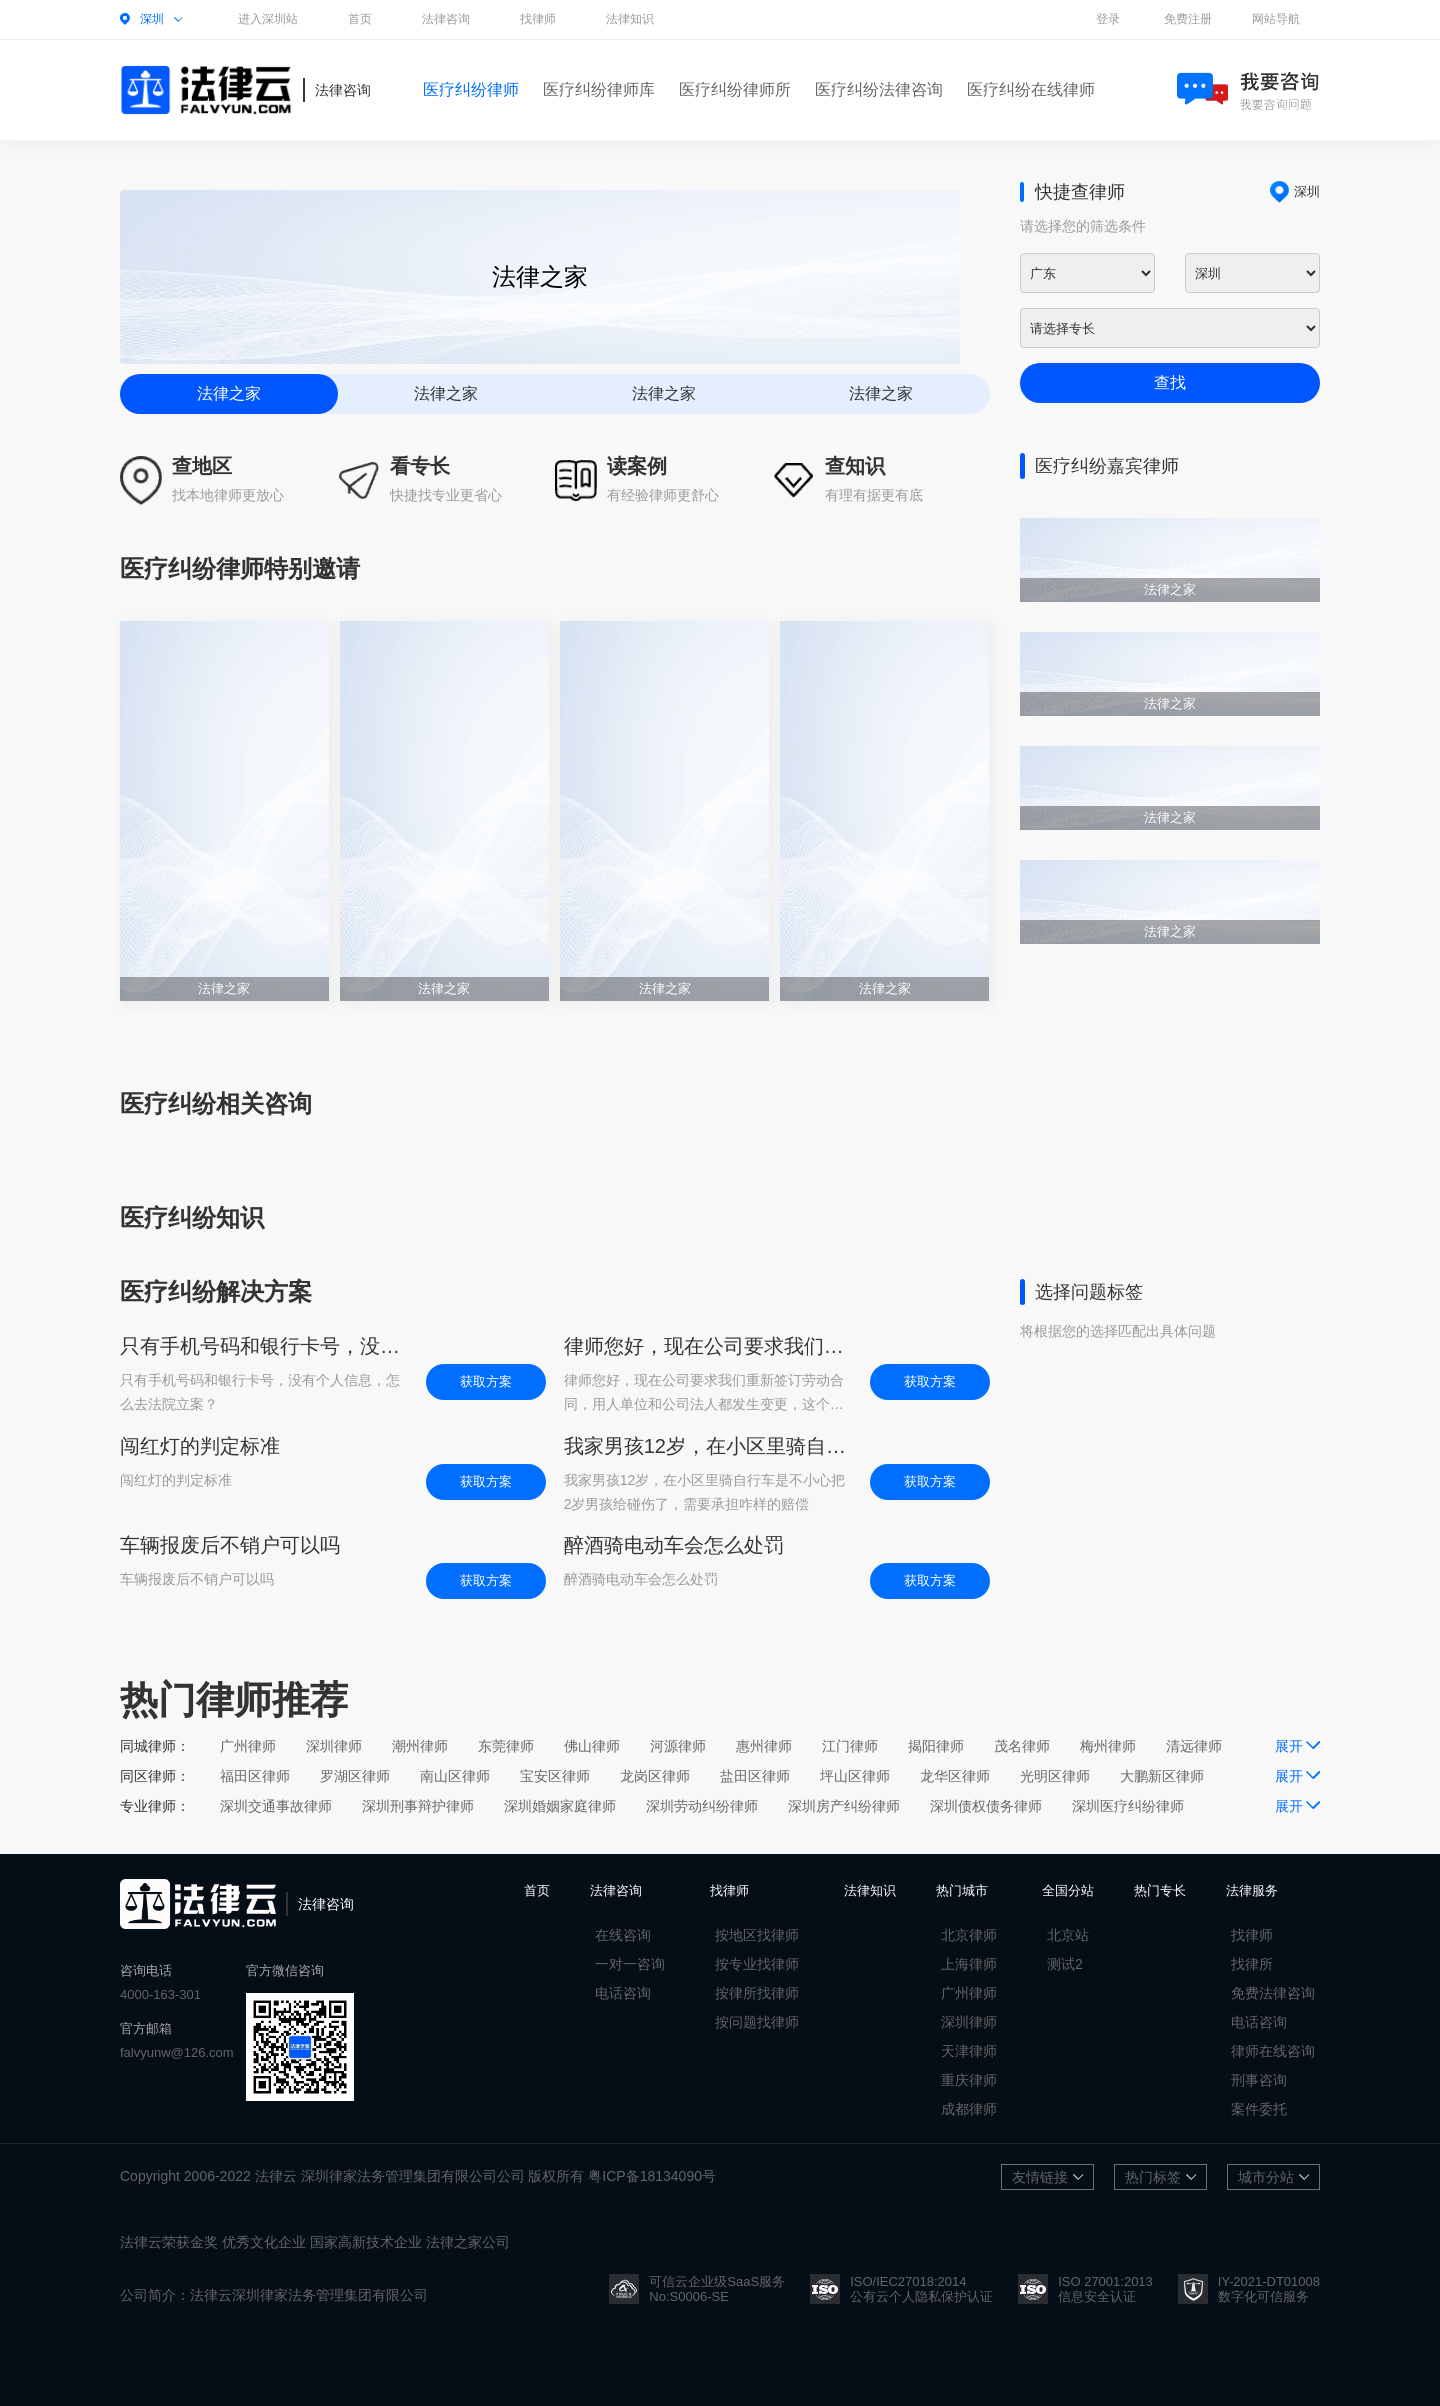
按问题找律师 (757, 2022)
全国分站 (1068, 1890)
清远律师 (1194, 1746)
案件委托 (1259, 2109)
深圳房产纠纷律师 (844, 1806)
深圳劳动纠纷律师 (702, 1806)
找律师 (538, 19)
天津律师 (969, 2051)
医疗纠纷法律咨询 (879, 89)
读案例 (637, 466)
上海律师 (969, 1964)
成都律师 (969, 2109)
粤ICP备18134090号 (652, 2176)
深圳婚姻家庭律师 (560, 1806)
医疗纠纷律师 (471, 89)
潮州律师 (420, 1746)
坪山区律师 (855, 1776)
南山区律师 (455, 1776)
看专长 (420, 466)
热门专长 (1160, 1890)
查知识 (855, 466)
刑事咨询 (1259, 2080)
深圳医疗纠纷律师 (1128, 1806)
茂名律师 (1022, 1746)
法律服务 (1252, 1890)
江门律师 (850, 1746)
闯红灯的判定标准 (200, 1446)
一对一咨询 (630, 1964)
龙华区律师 (955, 1776)
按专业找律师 (757, 1964)
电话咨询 (623, 1993)
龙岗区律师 (655, 1776)
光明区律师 (1055, 1776)
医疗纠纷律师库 (599, 89)
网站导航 (1276, 19)
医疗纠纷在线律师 (1031, 89)
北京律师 (969, 1935)
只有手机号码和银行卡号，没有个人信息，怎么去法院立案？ (263, 1346)
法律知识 (630, 19)
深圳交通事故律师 (276, 1806)
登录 (1108, 19)
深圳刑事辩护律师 (418, 1806)
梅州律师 (1108, 1746)
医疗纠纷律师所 (735, 89)
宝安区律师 (555, 1776)
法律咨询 (446, 19)
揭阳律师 (936, 1746)
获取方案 (486, 1381)
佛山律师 (592, 1746)
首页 (360, 19)
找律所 (1252, 1964)
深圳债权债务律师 (986, 1806)
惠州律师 (764, 1746)
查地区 (202, 466)
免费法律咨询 (1273, 1993)
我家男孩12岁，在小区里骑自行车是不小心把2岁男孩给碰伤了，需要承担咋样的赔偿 (707, 1446)
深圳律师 (334, 1746)
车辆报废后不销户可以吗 (230, 1545)
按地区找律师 (757, 1935)
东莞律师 (506, 1746)
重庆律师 (969, 2080)
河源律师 (678, 1746)
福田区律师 (255, 1776)
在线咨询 (623, 1935)
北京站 (1068, 1935)
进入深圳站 (268, 19)
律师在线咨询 (1273, 2051)
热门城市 (962, 1890)
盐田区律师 (755, 1776)
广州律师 (248, 1746)
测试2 (1065, 1964)
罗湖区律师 (355, 1776)
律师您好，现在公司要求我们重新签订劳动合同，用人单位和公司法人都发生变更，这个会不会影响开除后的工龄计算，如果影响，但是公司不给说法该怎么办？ (707, 1346)
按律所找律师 (757, 1993)
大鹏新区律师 (1162, 1776)
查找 (1170, 382)
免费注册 (1188, 19)
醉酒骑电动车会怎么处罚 (674, 1545)
